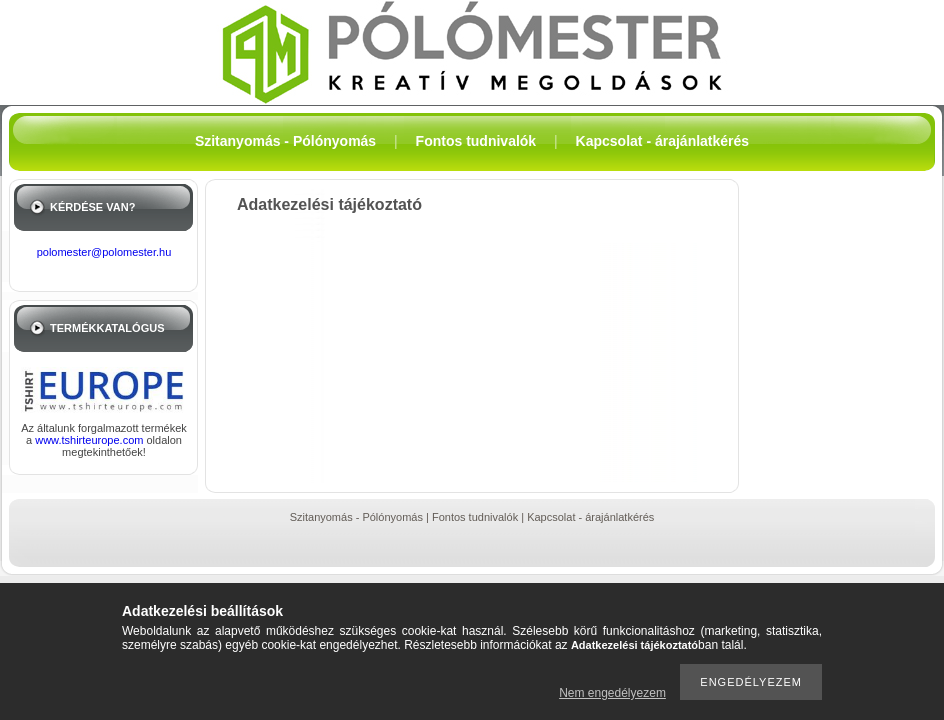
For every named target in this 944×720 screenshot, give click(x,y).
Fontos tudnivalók (475, 517)
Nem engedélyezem (612, 693)
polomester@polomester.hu (104, 252)
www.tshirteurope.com (90, 440)
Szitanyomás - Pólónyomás (356, 517)
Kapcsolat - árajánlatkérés (590, 517)
